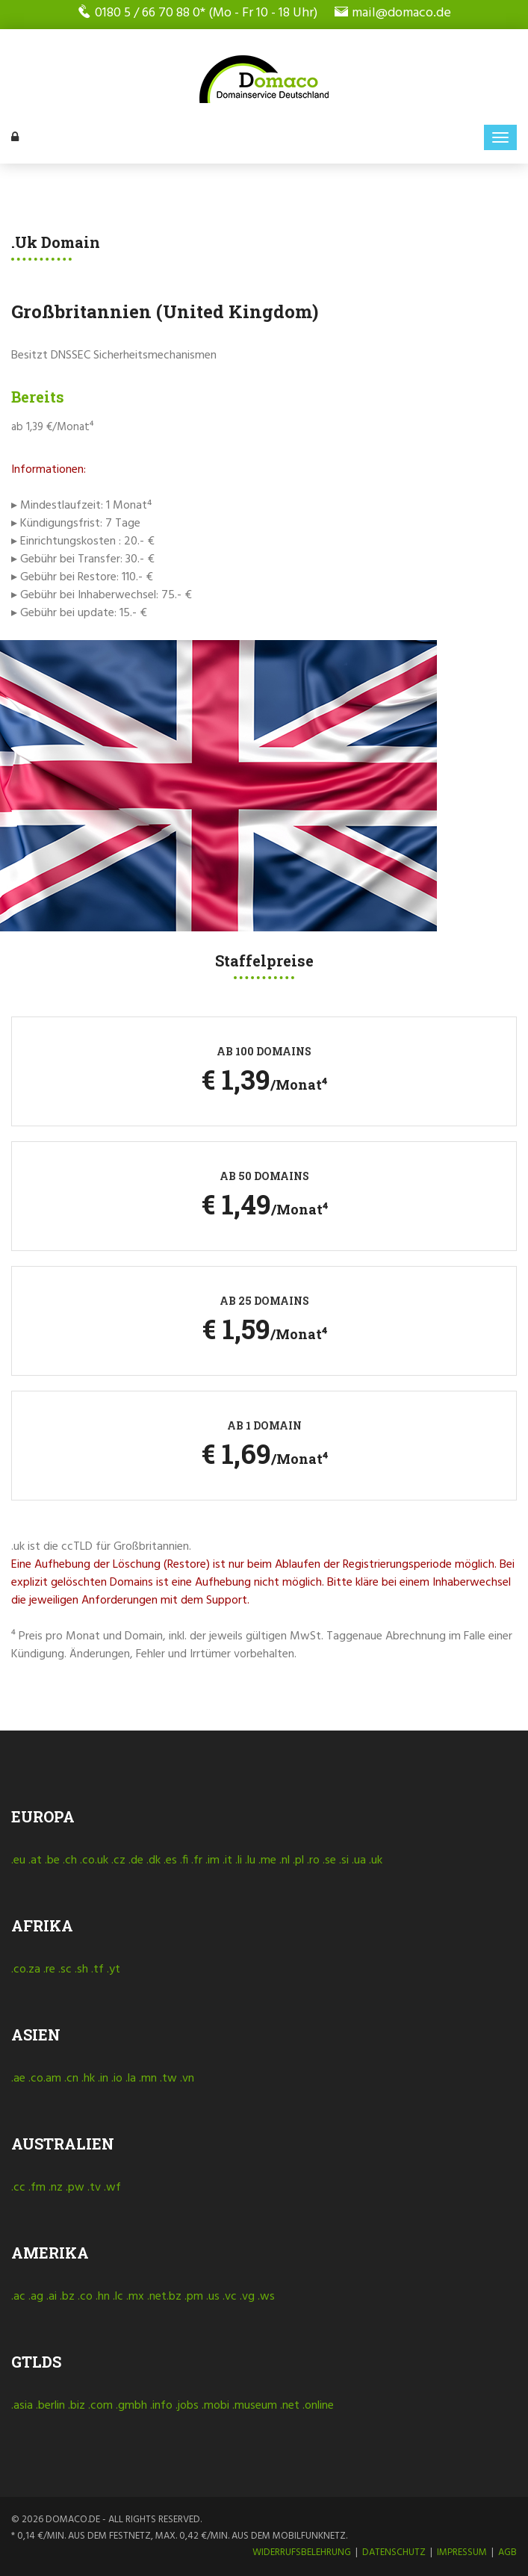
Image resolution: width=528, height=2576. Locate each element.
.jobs (187, 2405)
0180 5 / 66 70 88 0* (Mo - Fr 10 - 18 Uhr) (197, 13)
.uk (375, 1860)
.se (329, 1860)
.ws (266, 2296)
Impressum (462, 2552)
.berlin (50, 2405)
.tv (94, 2187)
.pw (75, 2187)
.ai (51, 2296)
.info (161, 2405)
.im (212, 1860)
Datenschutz (394, 2552)
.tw (168, 2078)
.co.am (44, 2078)
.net (289, 2405)
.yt (113, 1969)
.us (213, 2296)
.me (267, 1860)
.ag (35, 2296)
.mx (135, 2296)
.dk (153, 1860)
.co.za (25, 1969)
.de (135, 1860)
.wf (112, 2187)
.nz (56, 2187)
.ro (313, 1860)
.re (49, 1969)
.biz (76, 2405)
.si (344, 1860)
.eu (18, 1860)
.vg (247, 2296)
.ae (18, 2078)
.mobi (215, 2405)
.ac (18, 2296)
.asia (22, 2405)
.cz (118, 1860)
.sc (65, 1969)
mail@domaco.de (393, 13)
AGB (507, 2552)
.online (318, 2405)
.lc (118, 2296)
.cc (18, 2187)
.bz (67, 2296)
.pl (298, 1860)
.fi (184, 1860)
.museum (254, 2405)
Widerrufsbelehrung (301, 2552)
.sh (81, 1969)
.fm (37, 2187)
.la (130, 2078)
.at (35, 1860)
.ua (359, 1860)
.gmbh (131, 2405)
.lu (250, 1860)
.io (116, 2078)
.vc (230, 2296)
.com (100, 2405)
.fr (196, 1860)
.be (52, 1860)
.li (238, 1860)
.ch (70, 1860)
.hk (88, 2078)
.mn (148, 2078)
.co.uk (94, 1860)
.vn (187, 2078)
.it (227, 1860)
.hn (103, 2296)
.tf (97, 1969)
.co (85, 2296)
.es (170, 1860)
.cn (71, 2078)
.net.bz (164, 2296)
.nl (284, 1860)
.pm (193, 2296)
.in (103, 2078)
